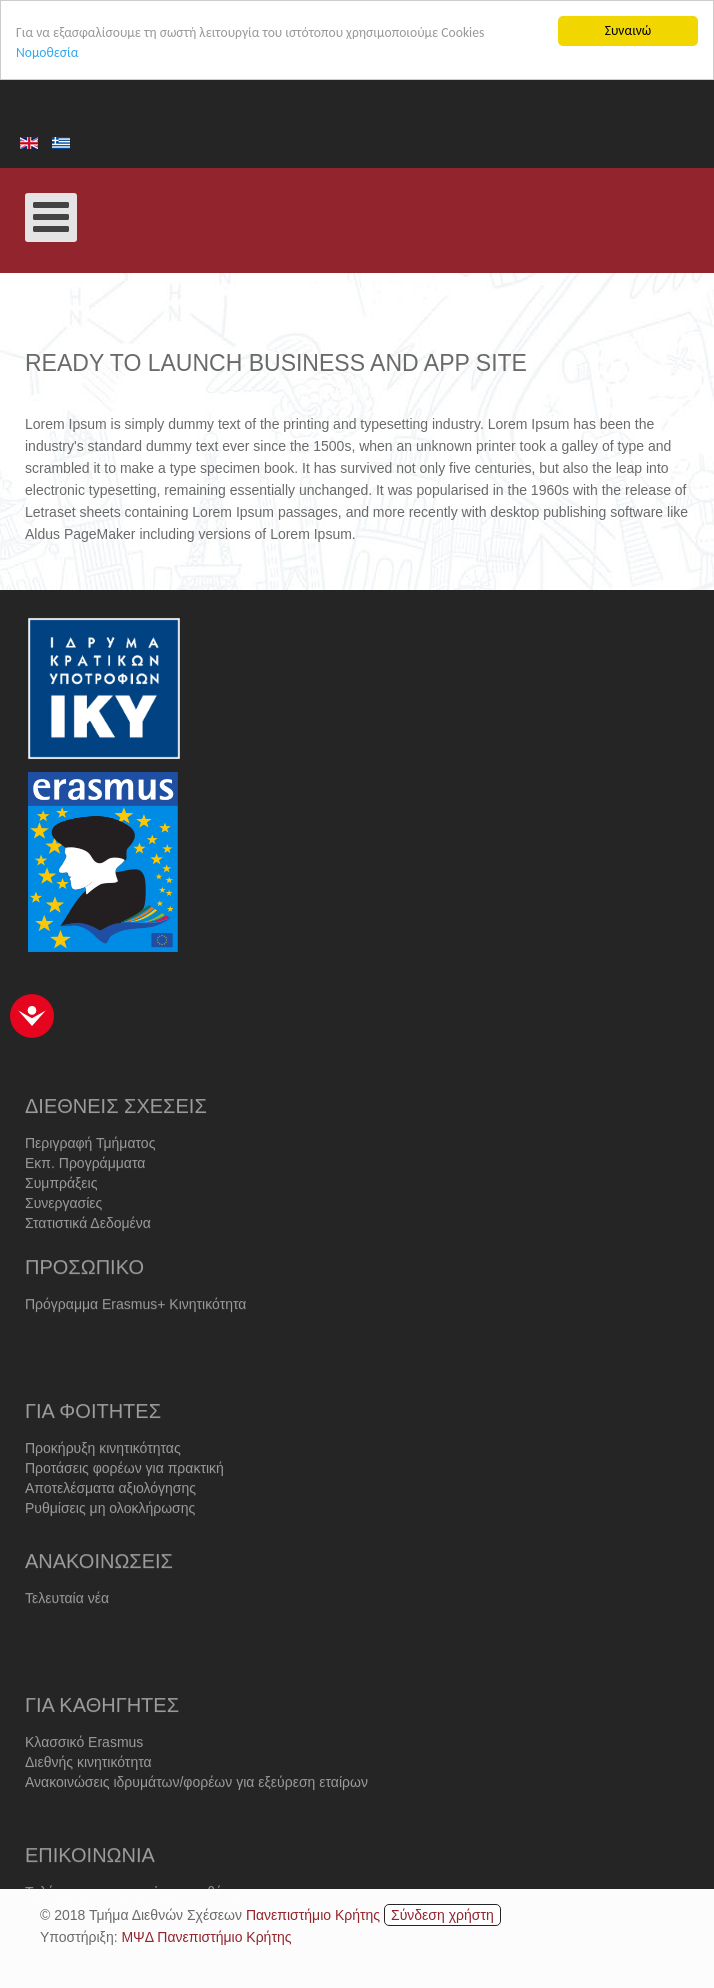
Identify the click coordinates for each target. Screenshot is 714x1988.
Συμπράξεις (61, 1210)
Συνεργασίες (63, 1230)
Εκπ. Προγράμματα (85, 1190)
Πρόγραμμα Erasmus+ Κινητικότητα (135, 1319)
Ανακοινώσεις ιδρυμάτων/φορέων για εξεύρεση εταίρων (196, 1806)
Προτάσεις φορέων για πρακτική (124, 1492)
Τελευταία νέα (67, 1613)
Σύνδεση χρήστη (442, 1914)
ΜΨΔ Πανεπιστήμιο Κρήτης (206, 1936)
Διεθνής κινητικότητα (88, 1786)
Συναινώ (628, 30)
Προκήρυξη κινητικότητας (103, 1472)
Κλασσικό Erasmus (84, 1766)
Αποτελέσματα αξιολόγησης (110, 1512)
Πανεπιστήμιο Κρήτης (313, 1914)
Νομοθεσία (47, 52)
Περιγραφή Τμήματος (90, 1170)
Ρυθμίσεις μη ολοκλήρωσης (110, 1532)
